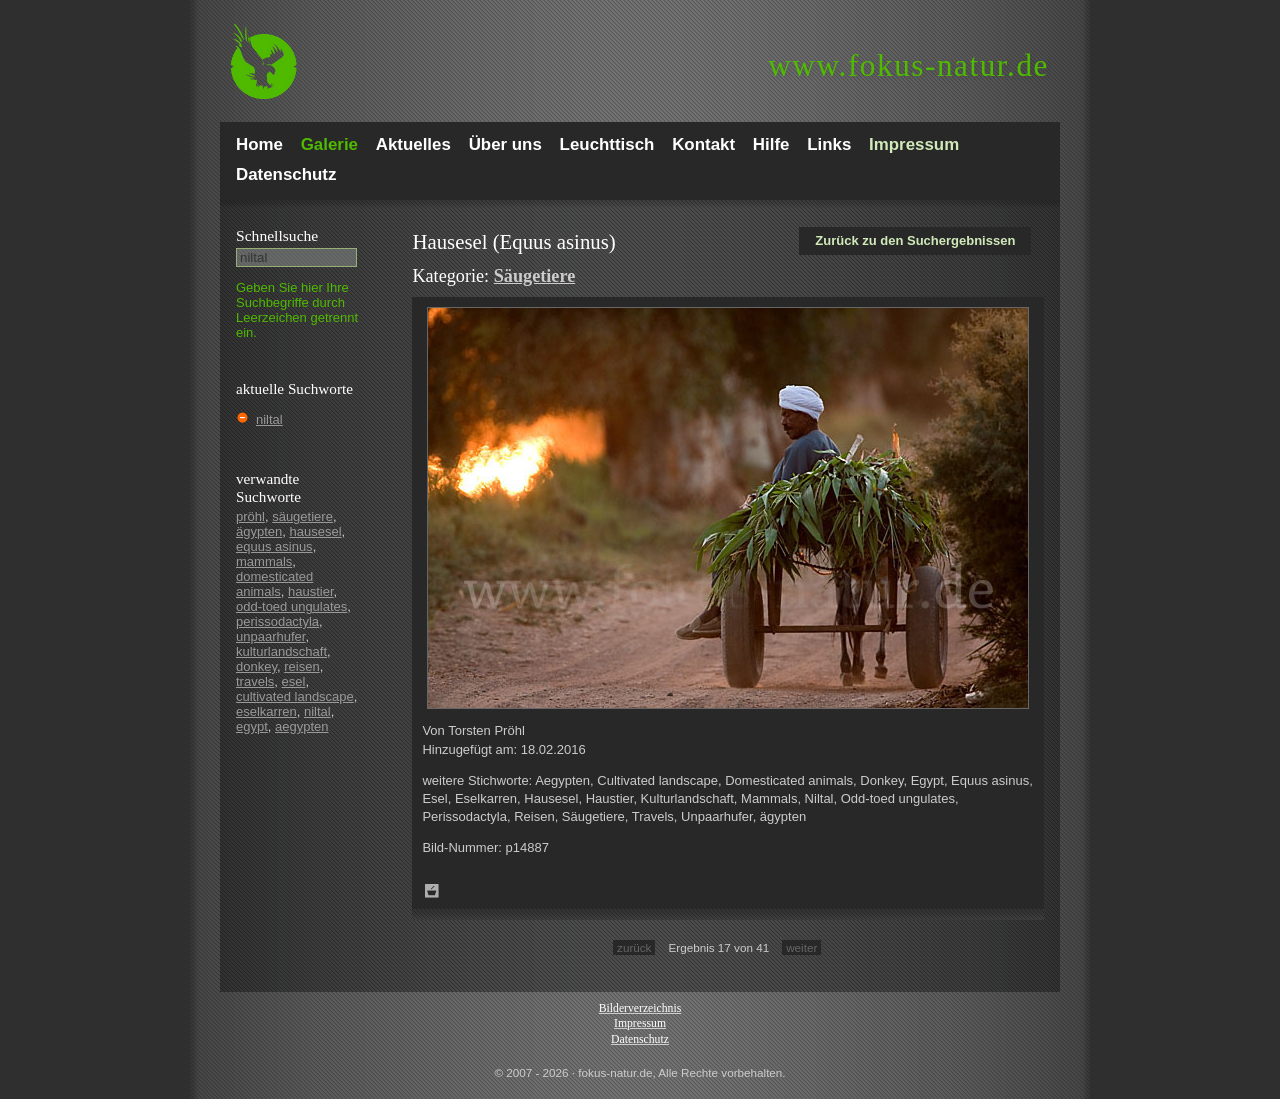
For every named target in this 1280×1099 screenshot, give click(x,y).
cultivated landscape (295, 696)
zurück (634, 947)
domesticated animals (274, 584)
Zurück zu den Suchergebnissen (915, 240)
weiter (801, 947)
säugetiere (302, 516)
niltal (269, 419)
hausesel (316, 531)
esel (294, 681)
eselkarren (266, 711)
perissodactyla (277, 621)
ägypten (259, 531)
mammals (264, 561)
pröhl (250, 516)
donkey (256, 666)
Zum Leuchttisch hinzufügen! (432, 891)
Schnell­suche (277, 235)
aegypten (302, 726)
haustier (311, 591)
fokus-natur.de (908, 65)
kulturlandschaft (281, 651)
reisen (301, 666)
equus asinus (274, 546)
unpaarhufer (270, 636)
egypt (252, 726)
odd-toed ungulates (291, 606)
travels (255, 681)
